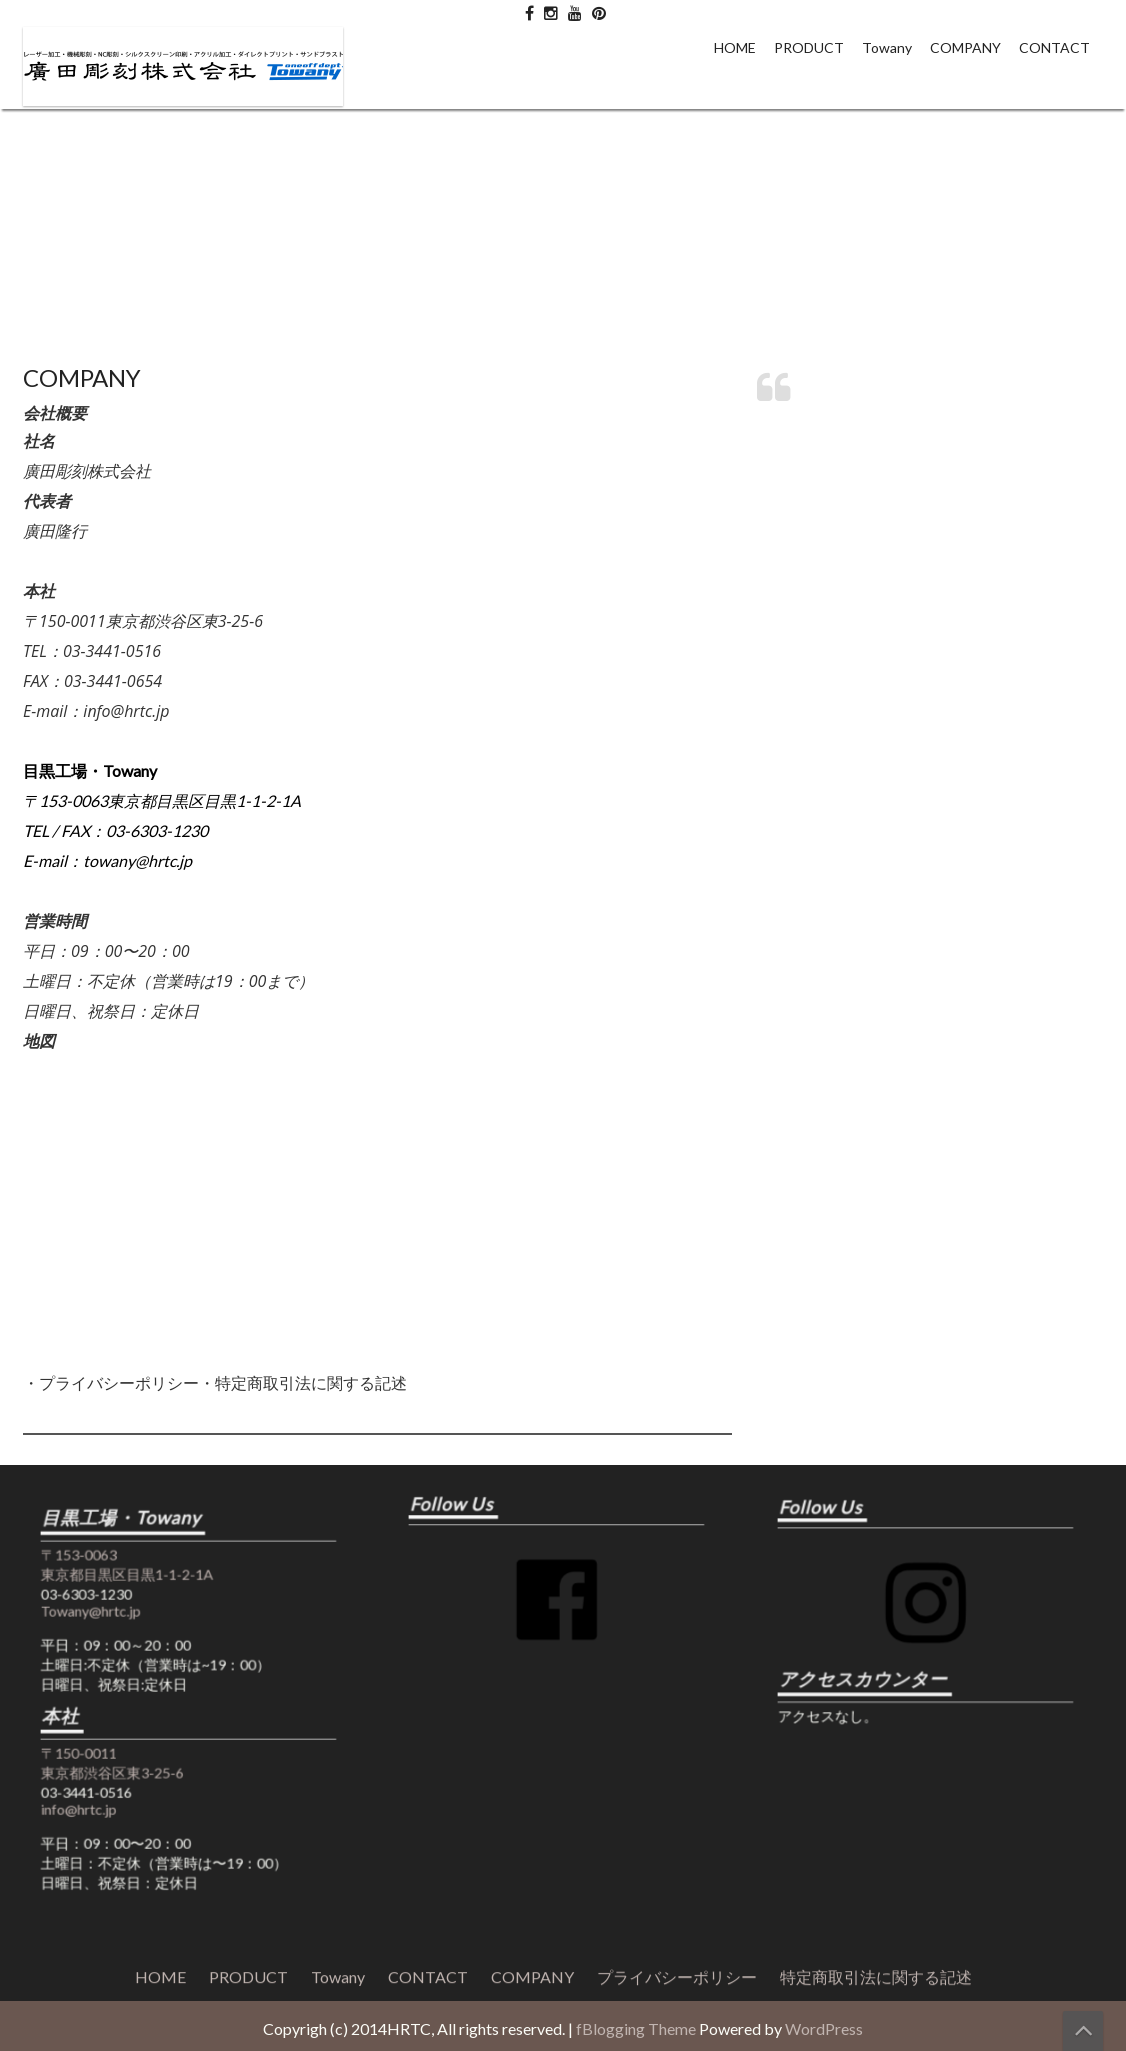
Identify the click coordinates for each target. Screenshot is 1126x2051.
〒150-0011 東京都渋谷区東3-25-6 (134, 1748)
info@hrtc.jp (110, 1781)
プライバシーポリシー (677, 1302)
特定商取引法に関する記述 (876, 1302)
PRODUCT (809, 47)
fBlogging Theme (636, 2028)
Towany (887, 47)
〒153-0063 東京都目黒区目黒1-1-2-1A (144, 1607)
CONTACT (1054, 47)
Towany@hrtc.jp (118, 1640)
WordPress (824, 2028)
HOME (735, 47)
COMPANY (965, 47)
